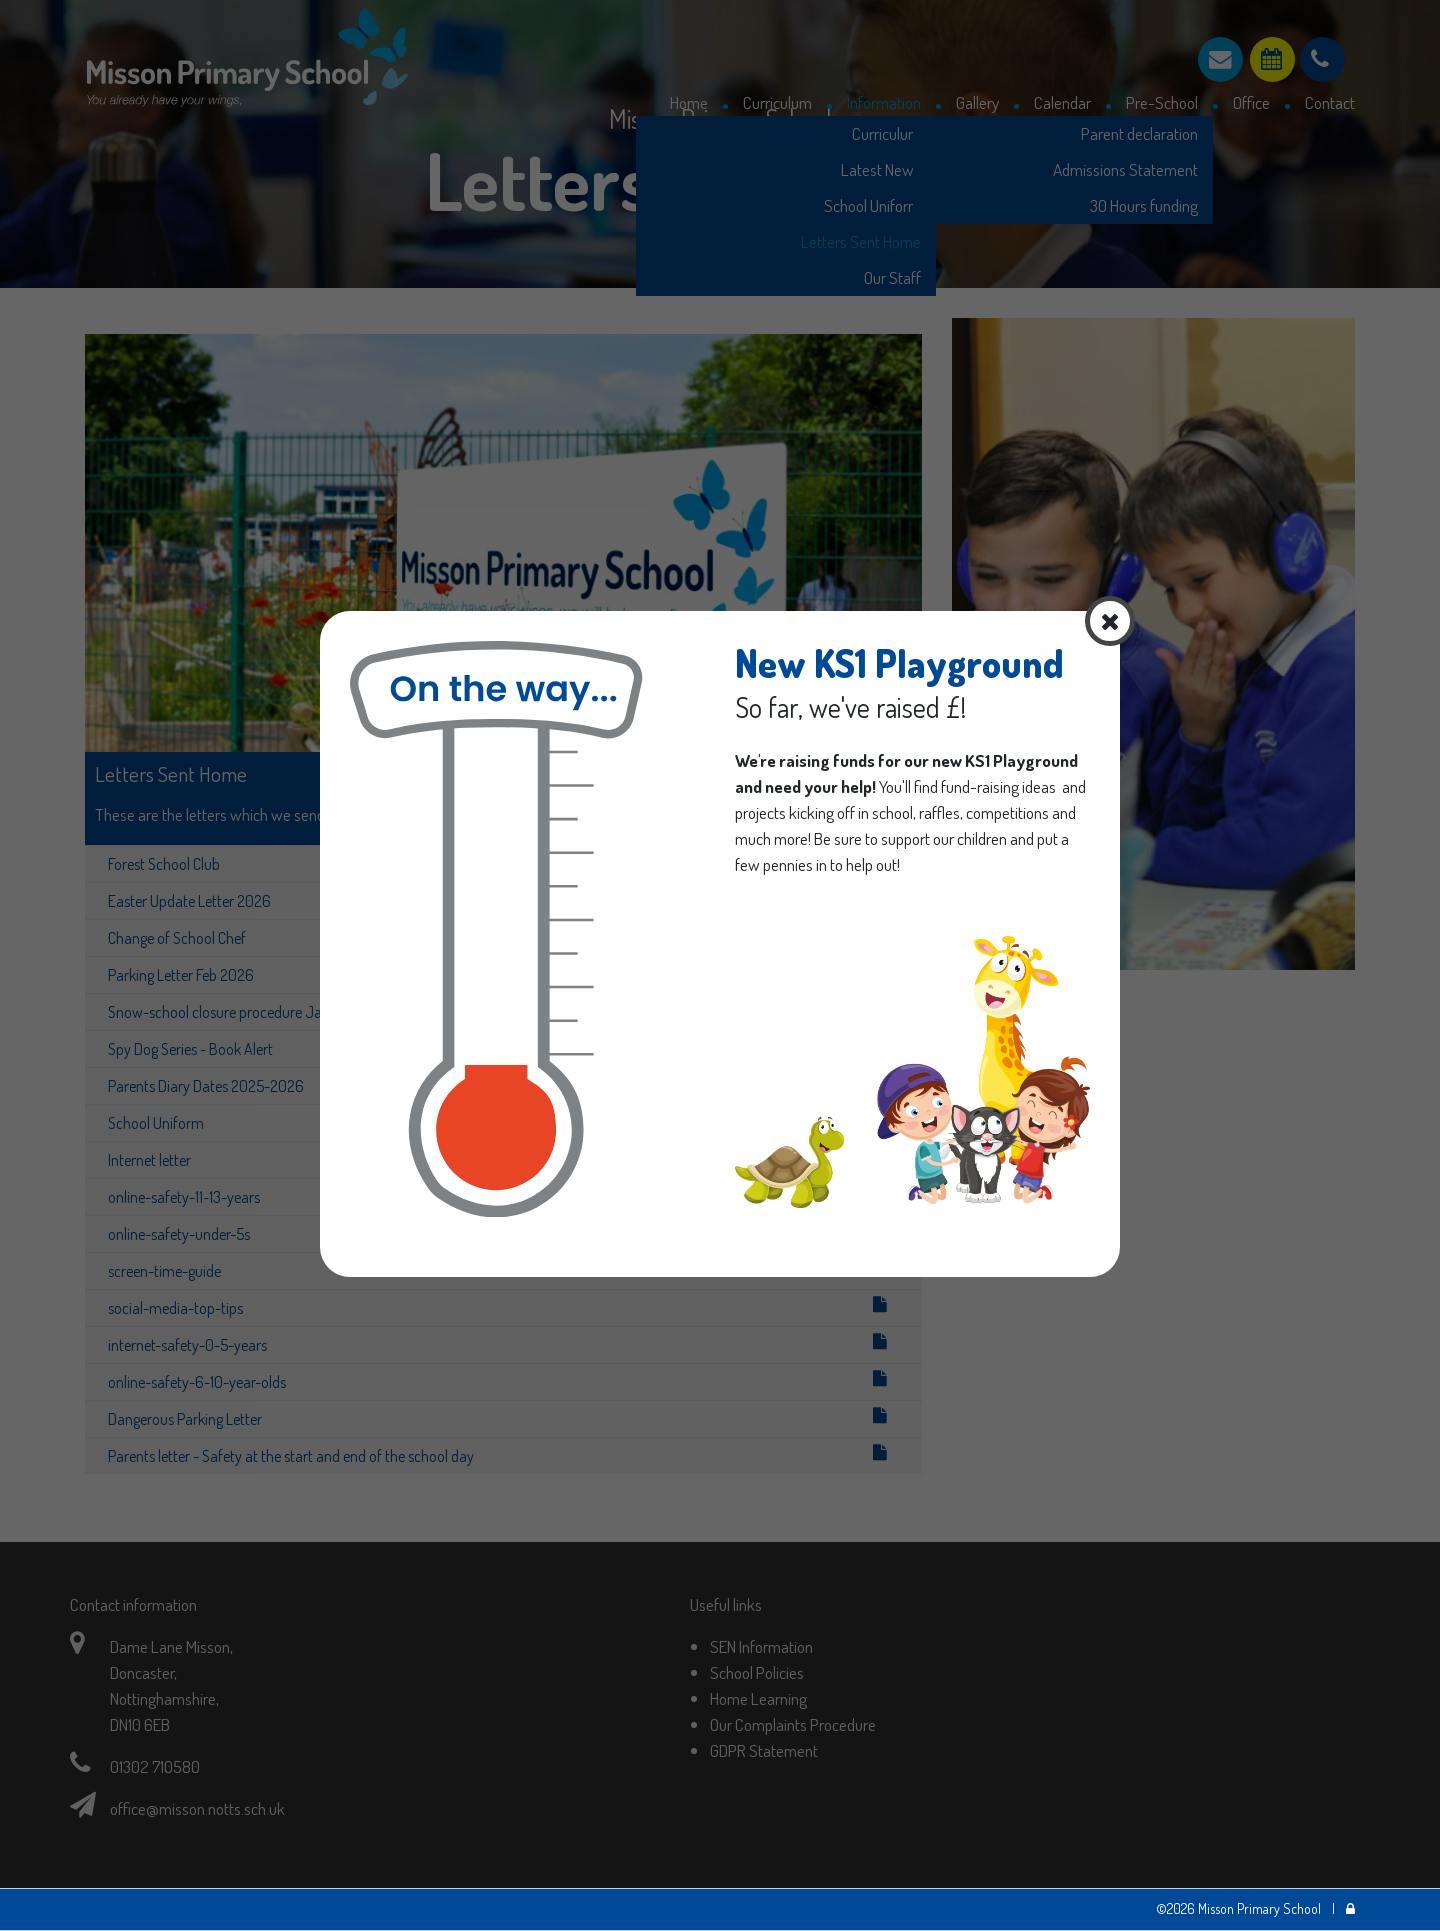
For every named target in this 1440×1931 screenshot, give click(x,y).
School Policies (757, 1672)
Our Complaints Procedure (793, 1724)
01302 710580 (155, 1766)
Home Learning (758, 1698)
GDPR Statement (764, 1750)
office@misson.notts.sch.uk (197, 1808)
